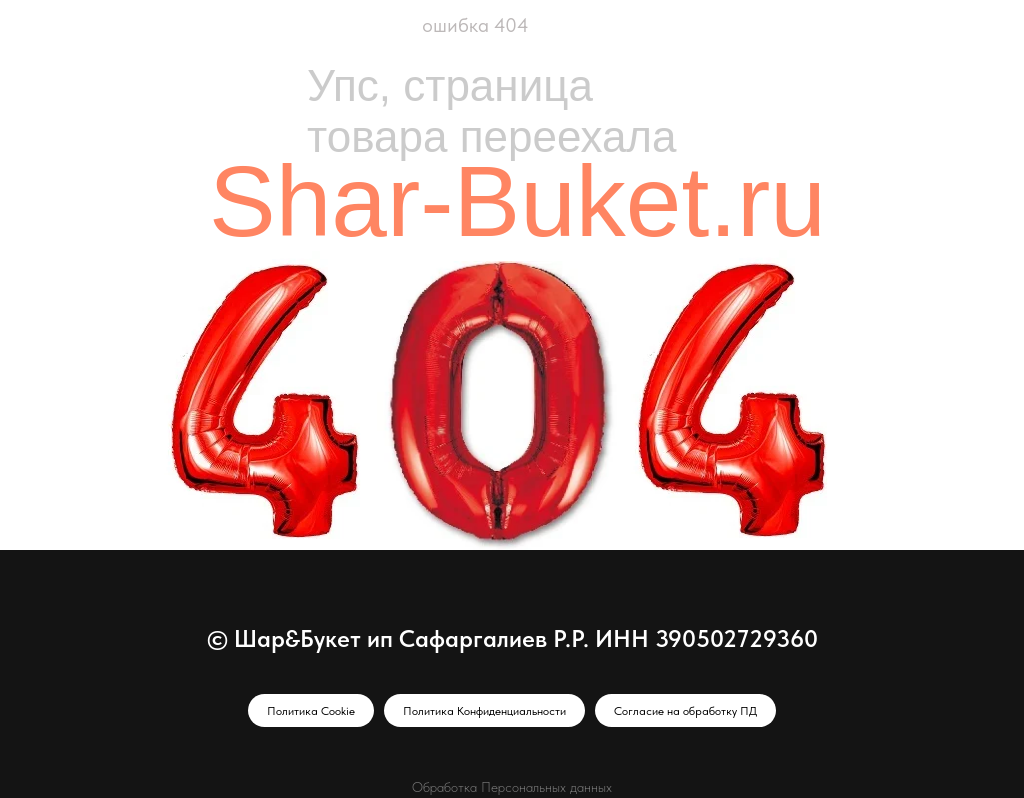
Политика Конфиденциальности (484, 711)
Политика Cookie (311, 711)
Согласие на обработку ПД (685, 711)
